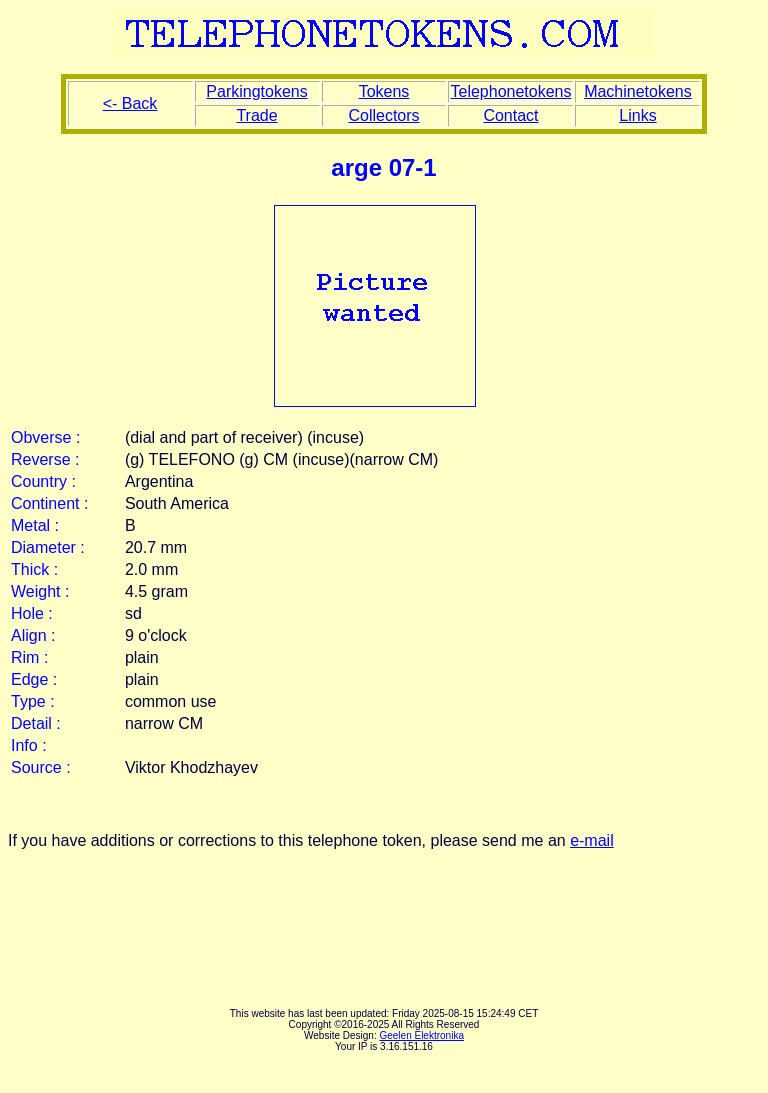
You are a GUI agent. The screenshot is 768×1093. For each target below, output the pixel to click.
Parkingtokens (256, 91)
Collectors (383, 115)
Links (637, 115)
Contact (510, 115)
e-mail (592, 840)
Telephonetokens (510, 91)
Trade (256, 115)
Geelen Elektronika (421, 1035)
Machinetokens (638, 91)
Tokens (384, 91)
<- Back (130, 103)
